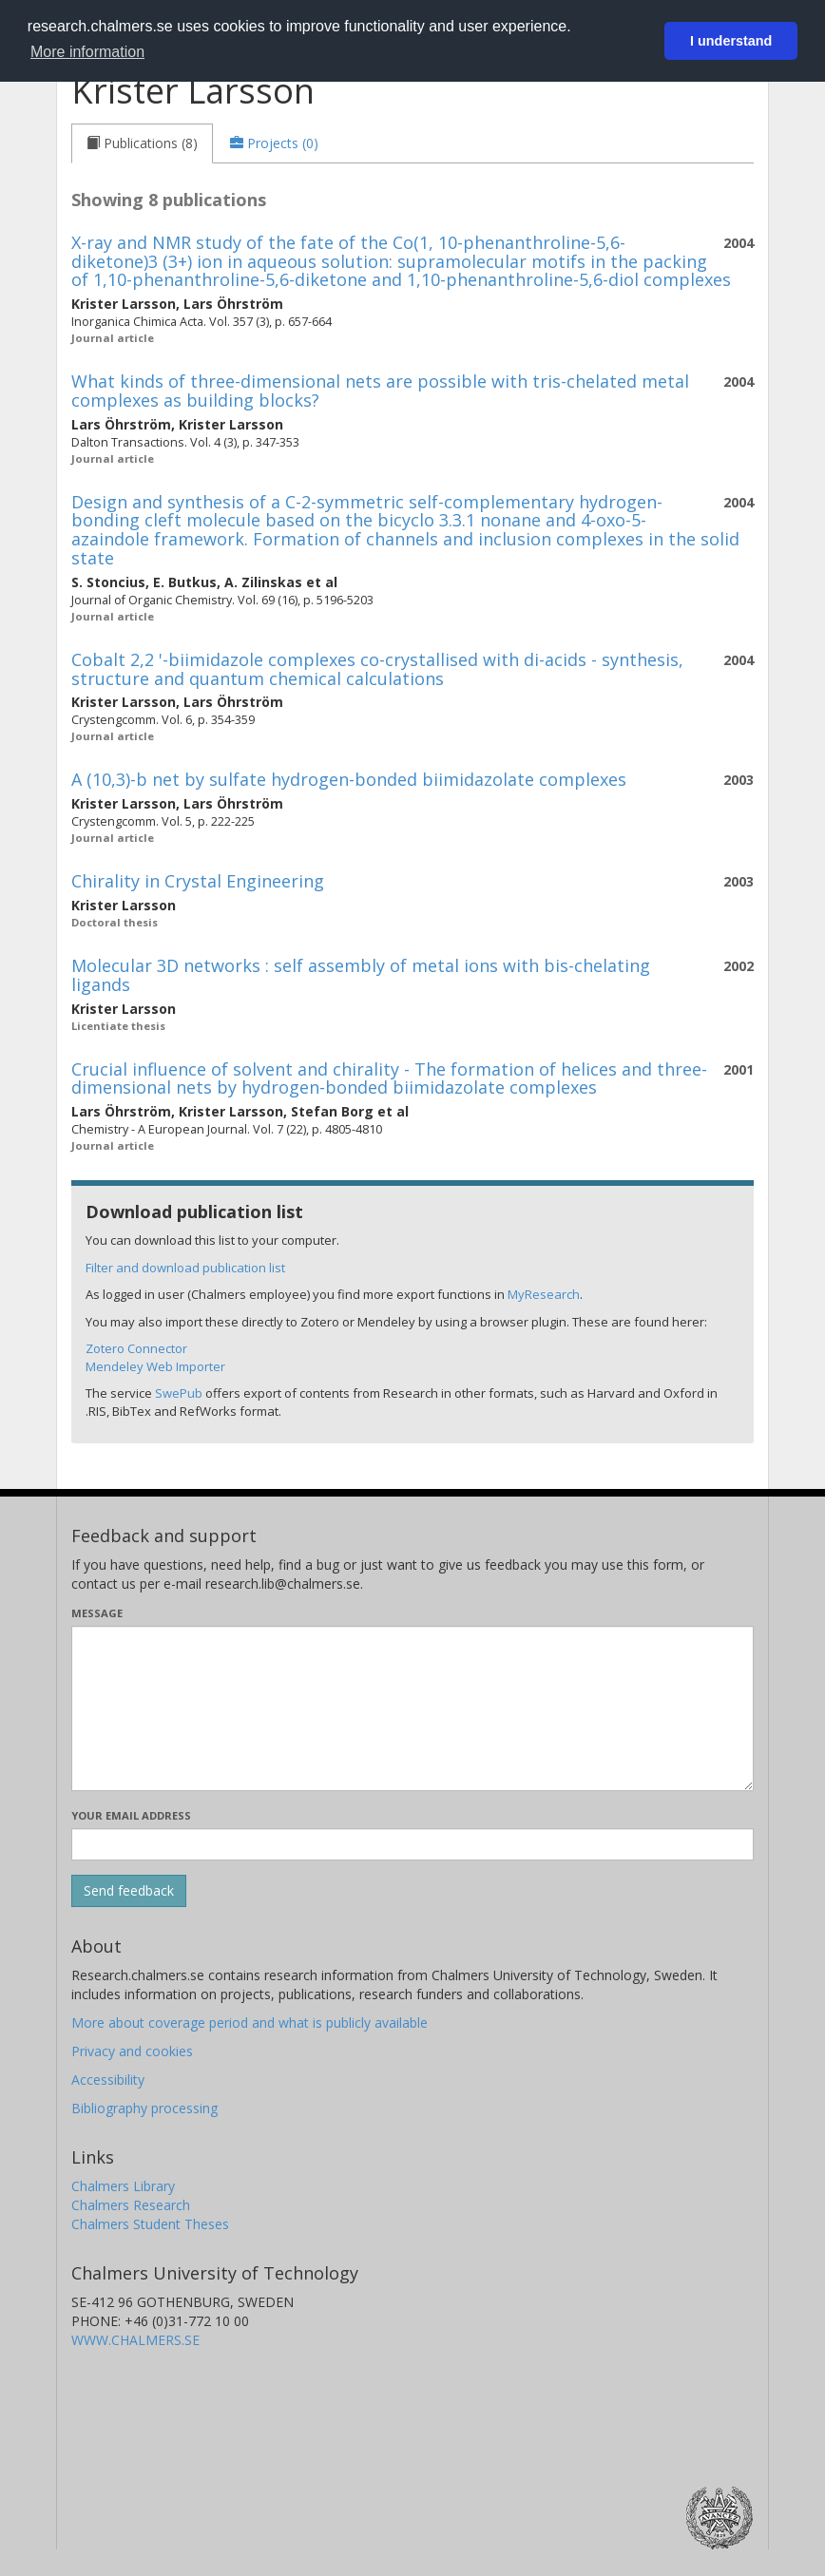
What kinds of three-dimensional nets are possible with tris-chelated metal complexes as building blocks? (380, 390)
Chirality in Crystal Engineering (197, 880)
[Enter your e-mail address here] (412, 1844)
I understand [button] (731, 40)
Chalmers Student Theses (150, 2224)
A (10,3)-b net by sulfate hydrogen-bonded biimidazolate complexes (348, 779)
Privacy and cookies (132, 2051)
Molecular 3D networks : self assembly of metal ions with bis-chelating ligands (360, 975)
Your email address (131, 1815)
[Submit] (128, 1891)
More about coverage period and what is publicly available (249, 2022)
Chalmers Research (130, 2205)
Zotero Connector (136, 1348)
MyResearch (544, 1294)
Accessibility (107, 2079)
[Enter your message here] (412, 1708)
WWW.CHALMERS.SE (135, 2340)
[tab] (142, 143)
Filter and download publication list (185, 1267)
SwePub (178, 1393)
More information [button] (87, 52)
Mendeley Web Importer (155, 1366)
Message (97, 1613)
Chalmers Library (123, 2186)
